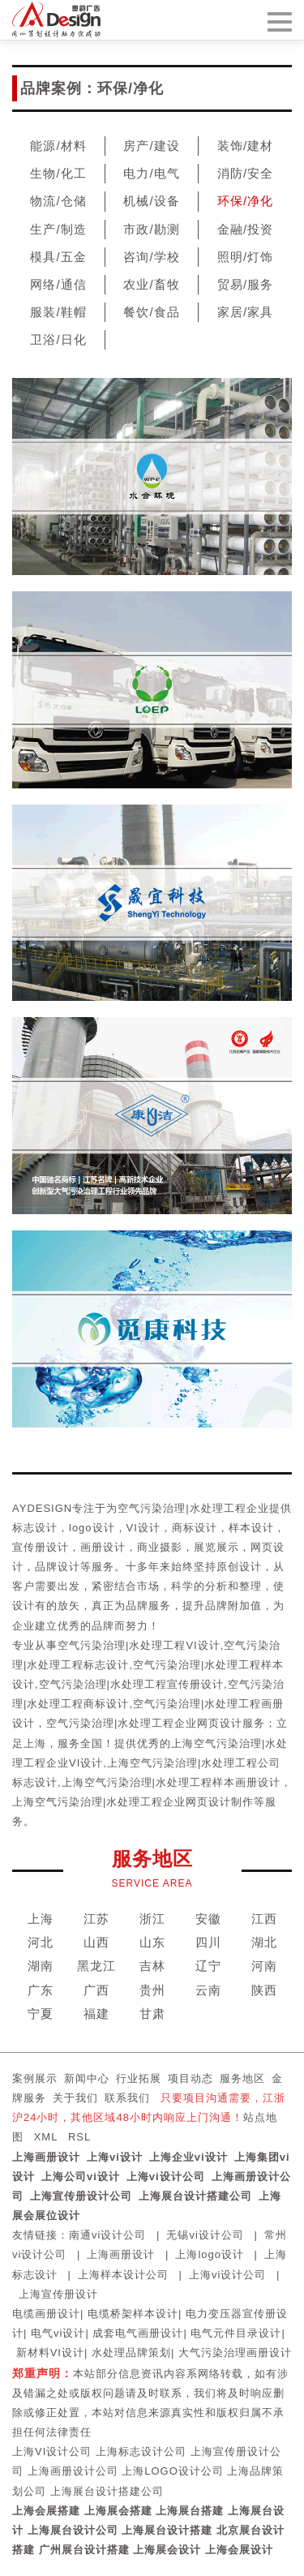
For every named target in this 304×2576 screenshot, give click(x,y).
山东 (152, 1942)
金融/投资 (245, 229)
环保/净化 (245, 201)
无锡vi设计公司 (204, 2235)
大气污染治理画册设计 (235, 2352)
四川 (208, 1942)
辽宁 (208, 1966)
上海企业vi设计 (188, 2157)
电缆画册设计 (46, 2314)
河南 (264, 1966)
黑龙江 (96, 1966)
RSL (79, 2137)
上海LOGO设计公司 (173, 2471)
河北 (41, 1942)
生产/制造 (58, 229)
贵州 (152, 1990)
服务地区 (242, 2078)
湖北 (264, 1942)
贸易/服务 (245, 284)
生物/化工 (58, 173)
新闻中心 (86, 2078)
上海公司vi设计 (80, 2176)
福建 (96, 2013)
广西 (96, 1990)
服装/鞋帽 (58, 312)
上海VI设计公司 (52, 2451)
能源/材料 (58, 145)
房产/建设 (151, 145)
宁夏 (41, 2013)
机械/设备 (151, 201)
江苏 (96, 1919)
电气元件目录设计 (236, 2333)
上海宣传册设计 (58, 2294)
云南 (208, 1990)
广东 (41, 1990)
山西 (96, 1942)
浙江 (152, 1919)
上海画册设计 (46, 2157)
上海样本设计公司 (123, 2275)
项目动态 (190, 2078)
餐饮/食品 (151, 312)
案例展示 (35, 2078)
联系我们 (127, 2098)
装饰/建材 (245, 145)
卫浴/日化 (58, 339)
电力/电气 (151, 173)
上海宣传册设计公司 (81, 2196)
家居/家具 (245, 312)
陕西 (264, 1990)
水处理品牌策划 (131, 2352)
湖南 (41, 1966)
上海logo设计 (209, 2254)
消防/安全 (245, 173)
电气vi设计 (58, 2333)
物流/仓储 (58, 201)
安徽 (208, 1919)
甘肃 (152, 2013)
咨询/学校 (151, 257)
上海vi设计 (115, 2157)
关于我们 (75, 2098)
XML (46, 2137)
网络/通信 (58, 284)
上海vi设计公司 (165, 2176)
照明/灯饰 (245, 257)
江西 (264, 1919)
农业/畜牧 (151, 284)
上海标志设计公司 (141, 2451)
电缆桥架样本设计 (133, 2314)
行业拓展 (138, 2078)
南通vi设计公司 (107, 2235)
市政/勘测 (151, 229)
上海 (41, 1919)
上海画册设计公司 (73, 2471)
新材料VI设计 (50, 2352)
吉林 (152, 1966)
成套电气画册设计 (137, 2333)
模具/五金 (58, 257)
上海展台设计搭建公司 (195, 2196)
